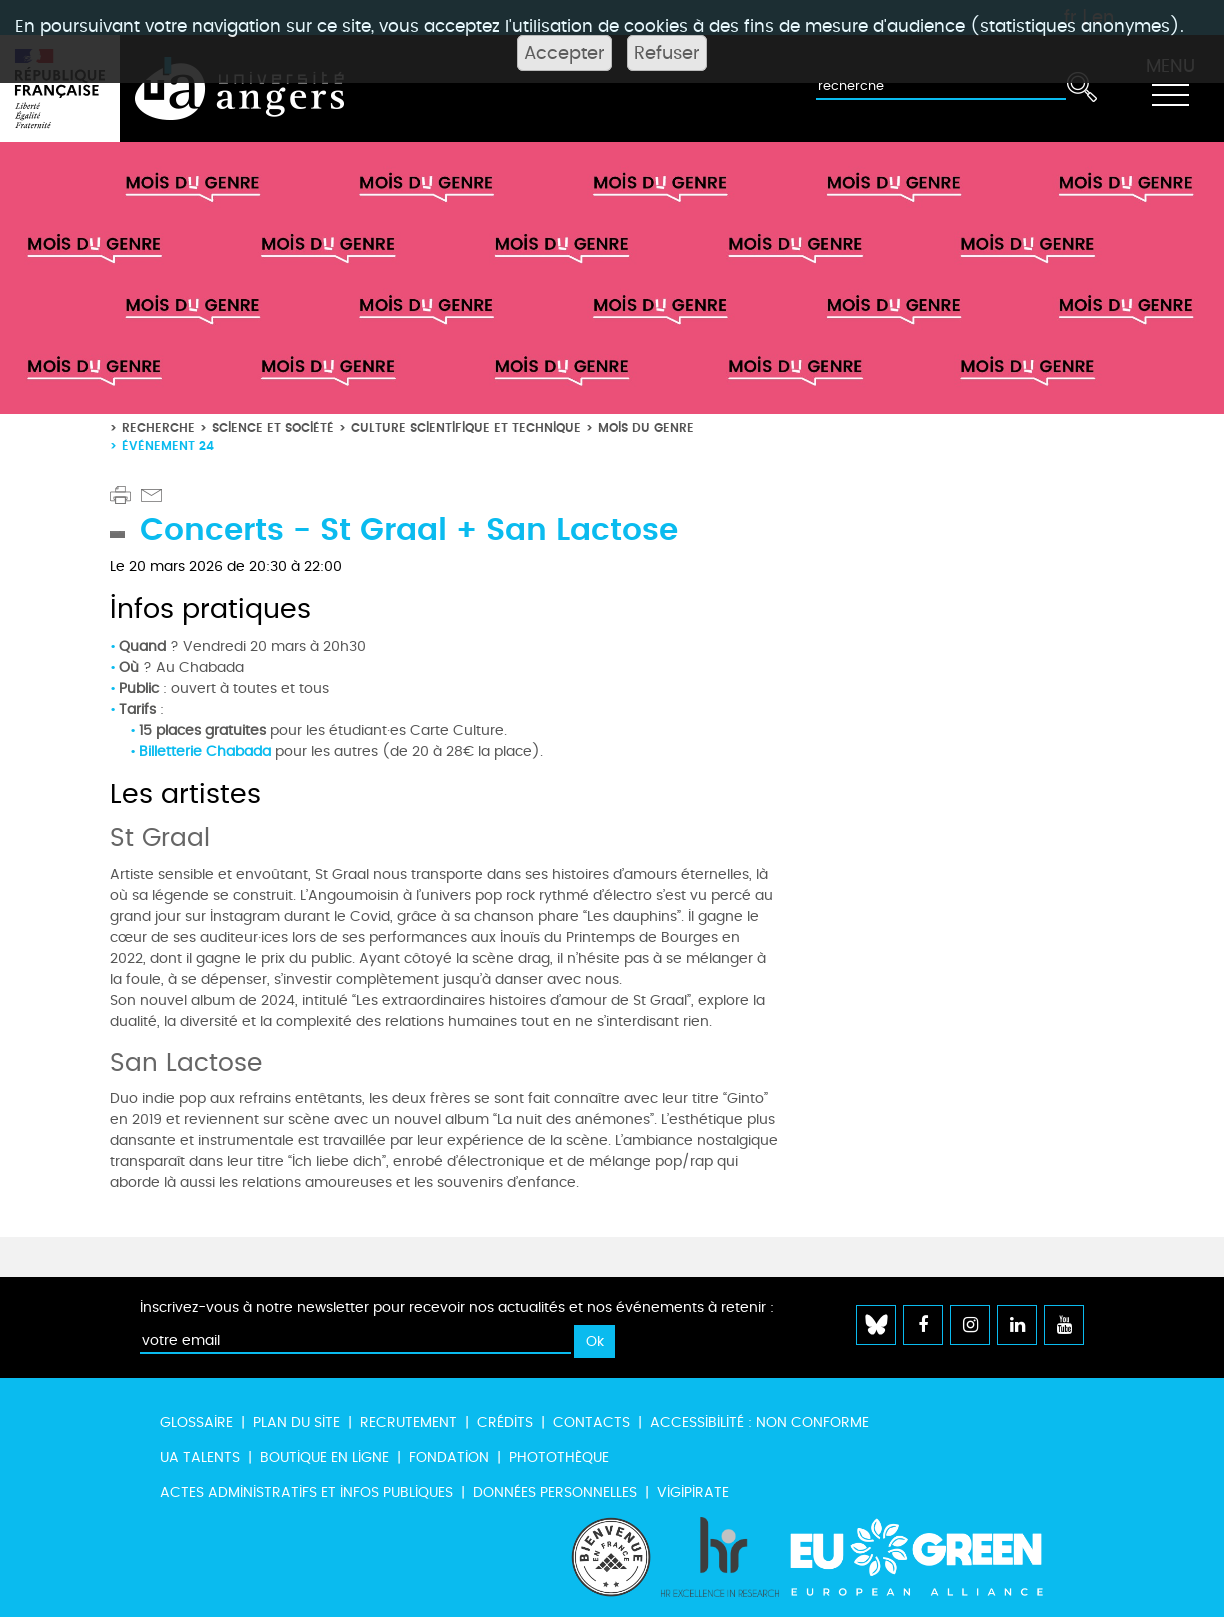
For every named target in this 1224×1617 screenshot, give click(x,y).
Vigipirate (693, 1492)
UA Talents (200, 1457)
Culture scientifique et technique (466, 427)
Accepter (564, 53)
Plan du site (296, 1422)
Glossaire (196, 1422)
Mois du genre (646, 427)
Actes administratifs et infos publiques (306, 1492)
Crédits (505, 1422)
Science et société (273, 427)
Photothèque (559, 1457)
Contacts (591, 1422)
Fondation (449, 1457)
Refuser (667, 53)
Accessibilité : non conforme (759, 1422)
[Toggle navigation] (1170, 89)
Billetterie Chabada (205, 751)
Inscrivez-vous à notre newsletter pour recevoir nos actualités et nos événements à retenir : (457, 1307)
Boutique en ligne (324, 1457)
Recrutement (408, 1422)
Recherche (158, 427)
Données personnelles (555, 1492)
